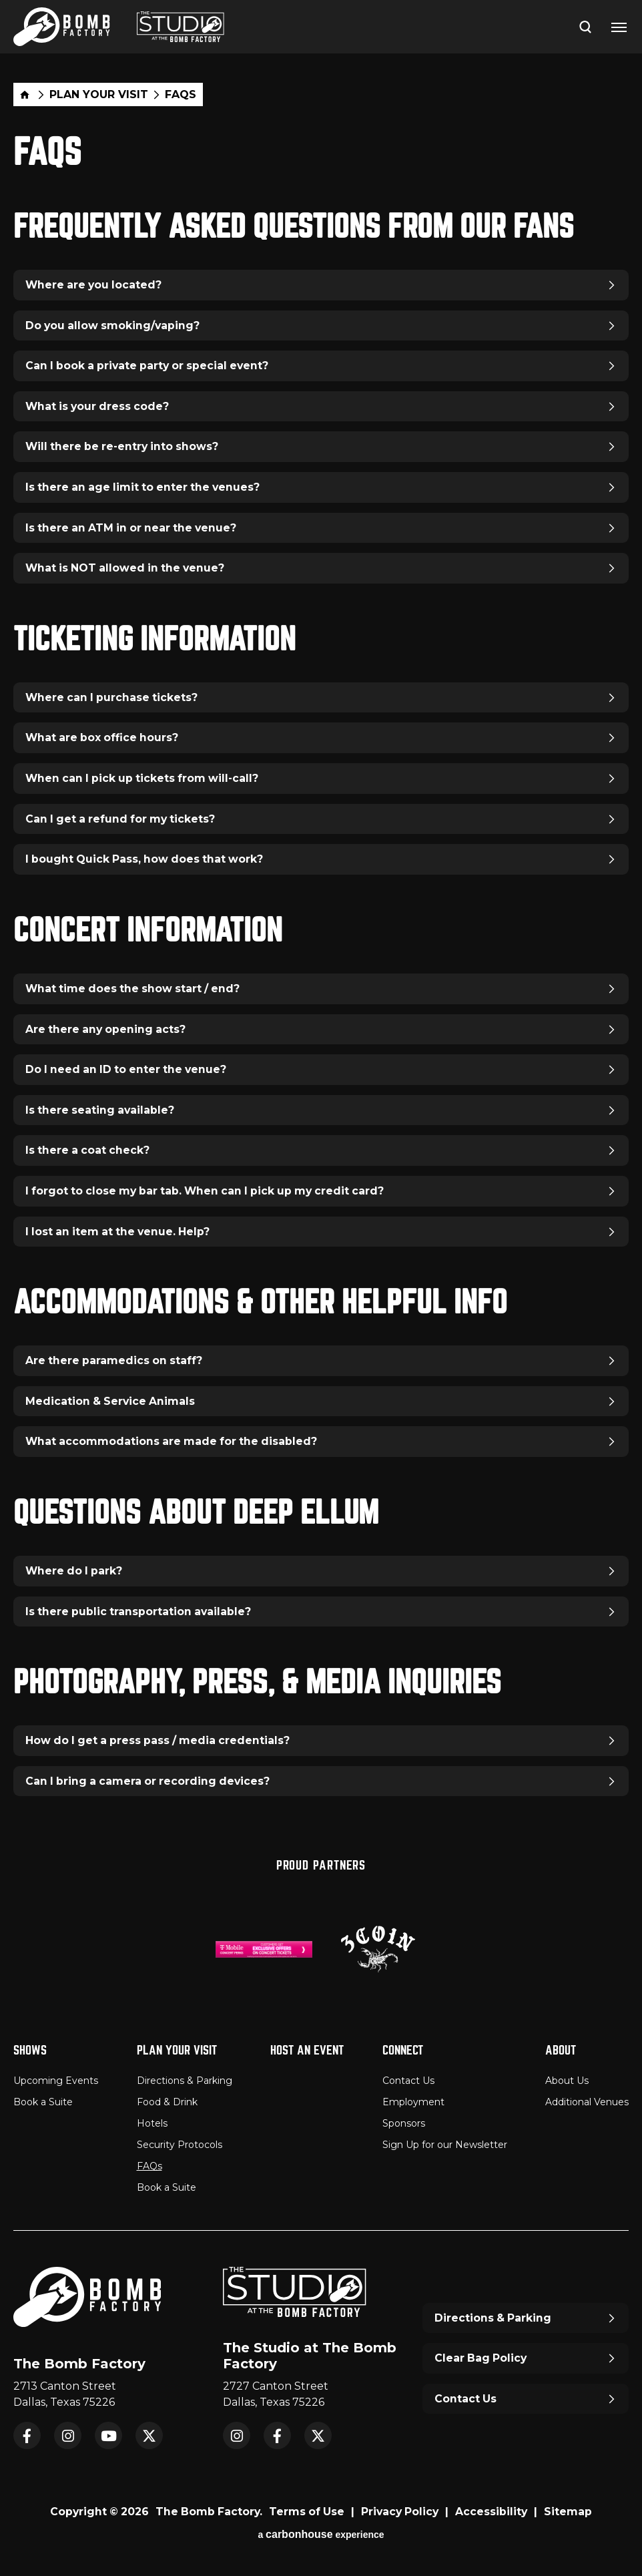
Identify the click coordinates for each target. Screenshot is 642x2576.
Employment (413, 2102)
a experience (321, 2534)
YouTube (108, 2435)
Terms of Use (306, 2511)
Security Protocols (179, 2145)
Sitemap (568, 2511)
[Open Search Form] (585, 26)
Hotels (152, 2123)
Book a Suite (43, 2102)
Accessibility (491, 2511)
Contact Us (408, 2081)
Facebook (27, 2435)
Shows (30, 2050)
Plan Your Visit (98, 94)
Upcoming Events (55, 2081)
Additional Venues (587, 2102)
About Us (567, 2081)
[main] (321, 953)
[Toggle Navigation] (618, 26)
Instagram (67, 2435)
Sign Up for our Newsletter (444, 2145)
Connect (402, 2050)
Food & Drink (167, 2102)
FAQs (149, 2166)
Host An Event (307, 2050)
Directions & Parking (184, 2081)
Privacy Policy (399, 2511)
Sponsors (403, 2123)
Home (25, 94)
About (560, 2050)
